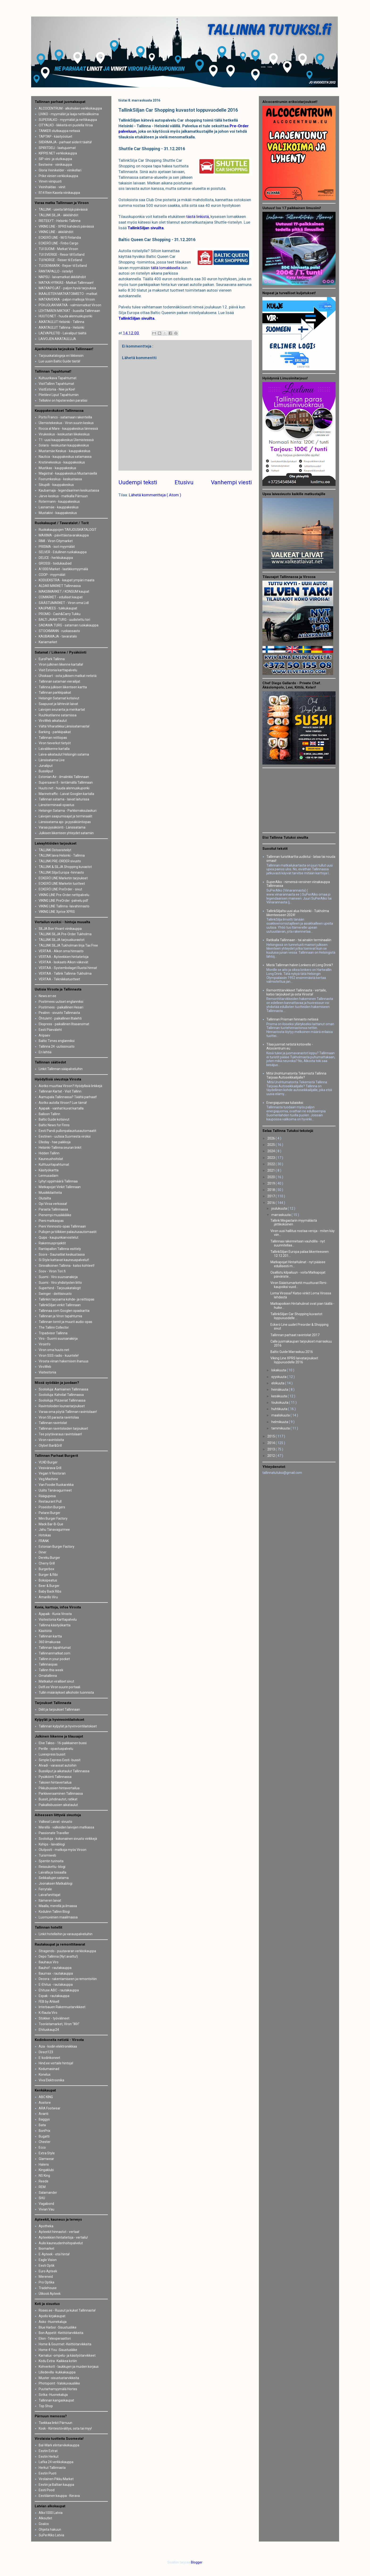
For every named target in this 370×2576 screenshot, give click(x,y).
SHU (42, 2198)
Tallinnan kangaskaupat (56, 2400)
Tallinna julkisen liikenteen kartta (63, 687)
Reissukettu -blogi (52, 1867)
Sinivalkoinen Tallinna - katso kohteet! (66, 1265)
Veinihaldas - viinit (52, 187)
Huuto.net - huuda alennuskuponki (64, 788)
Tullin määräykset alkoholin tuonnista (66, 1692)
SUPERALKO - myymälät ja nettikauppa (68, 120)
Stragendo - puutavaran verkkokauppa (67, 1951)
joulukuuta (279, 1208)
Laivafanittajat (49, 1895)
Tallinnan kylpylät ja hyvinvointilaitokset (68, 1726)
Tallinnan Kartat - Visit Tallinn (60, 1091)
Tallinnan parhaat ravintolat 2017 (295, 1335)
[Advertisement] (297, 799)
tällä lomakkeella (165, 267)
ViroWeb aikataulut (53, 721)
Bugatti (44, 2136)
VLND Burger (48, 1462)
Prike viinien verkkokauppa (58, 176)
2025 (271, 1145)
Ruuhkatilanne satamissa (57, 715)
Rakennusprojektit (52, 1243)
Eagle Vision (48, 2260)
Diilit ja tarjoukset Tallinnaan (59, 1709)
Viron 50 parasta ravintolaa (59, 1417)
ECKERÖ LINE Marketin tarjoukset (63, 878)
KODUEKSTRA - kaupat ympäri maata (66, 580)
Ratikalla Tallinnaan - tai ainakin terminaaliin (298, 940)
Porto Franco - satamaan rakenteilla (65, 417)
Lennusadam (48, 1175)
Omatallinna (48, 1676)
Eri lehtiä (45, 1052)
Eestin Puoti (47, 2473)
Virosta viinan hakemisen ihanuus (63, 1361)
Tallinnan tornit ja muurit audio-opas (65, 1322)
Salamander (48, 2192)
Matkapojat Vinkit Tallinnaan (60, 1187)
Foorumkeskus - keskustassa (60, 479)
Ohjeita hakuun (50, 2529)
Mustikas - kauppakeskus (57, 468)
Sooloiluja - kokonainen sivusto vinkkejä (68, 1839)
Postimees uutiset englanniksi (61, 1001)
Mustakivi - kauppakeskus (58, 513)
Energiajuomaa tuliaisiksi (284, 1103)
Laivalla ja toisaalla (52, 1872)
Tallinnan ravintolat (53, 1423)
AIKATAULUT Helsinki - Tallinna (61, 322)
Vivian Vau (46, 2209)
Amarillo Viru (48, 1597)
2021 (271, 1170)
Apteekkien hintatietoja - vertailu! (63, 2237)
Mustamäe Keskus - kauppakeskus (64, 451)
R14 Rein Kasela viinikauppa (59, 193)
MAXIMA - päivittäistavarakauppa (64, 535)
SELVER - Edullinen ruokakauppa (63, 552)
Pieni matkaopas (51, 1221)
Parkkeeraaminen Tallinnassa (61, 1793)
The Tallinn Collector (54, 1327)
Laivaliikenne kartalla (54, 749)
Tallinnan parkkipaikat (55, 692)
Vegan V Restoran (52, 1473)
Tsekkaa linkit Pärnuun (55, 2423)
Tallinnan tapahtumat (55, 1647)
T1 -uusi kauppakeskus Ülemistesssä (66, 440)
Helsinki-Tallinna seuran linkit (60, 1147)
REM (42, 2187)
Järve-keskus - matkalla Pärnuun (63, 496)
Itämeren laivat (50, 1900)
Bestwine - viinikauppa (55, 164)
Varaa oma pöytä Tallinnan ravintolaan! (68, 1412)
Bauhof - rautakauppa (55, 1968)
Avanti (43, 2114)
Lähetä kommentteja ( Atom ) (155, 495)
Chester (44, 2142)
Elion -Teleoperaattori (55, 2338)
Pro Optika (46, 2282)
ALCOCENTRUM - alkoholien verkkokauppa (70, 108)
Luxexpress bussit (52, 1754)
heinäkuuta (280, 1389)
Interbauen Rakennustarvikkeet (62, 2007)
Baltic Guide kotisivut (54, 1119)
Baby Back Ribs (50, 1591)
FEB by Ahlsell (49, 2001)
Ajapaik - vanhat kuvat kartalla (61, 1108)
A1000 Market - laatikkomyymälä (63, 569)
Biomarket (46, 2248)
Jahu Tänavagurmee (54, 1529)
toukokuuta (280, 1402)
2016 (271, 1203)
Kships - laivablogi (52, 1844)
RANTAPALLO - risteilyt (56, 271)
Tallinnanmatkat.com (54, 1653)
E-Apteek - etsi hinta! (54, 2254)
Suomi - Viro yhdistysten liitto (60, 1282)
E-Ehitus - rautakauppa (56, 1984)
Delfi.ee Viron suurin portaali (59, 1687)
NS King (44, 2175)
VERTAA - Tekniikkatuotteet (59, 979)
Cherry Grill (47, 1563)
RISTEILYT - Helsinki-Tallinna (59, 221)
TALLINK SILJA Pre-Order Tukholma (65, 934)
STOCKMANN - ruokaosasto (59, 631)
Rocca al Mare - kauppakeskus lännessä (68, 428)
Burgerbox (46, 1569)
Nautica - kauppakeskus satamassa (65, 457)
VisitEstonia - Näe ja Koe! (57, 389)
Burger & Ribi (48, 1575)
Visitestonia (47, 1372)
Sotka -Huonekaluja (53, 2395)
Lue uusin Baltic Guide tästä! (59, 361)
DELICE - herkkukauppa (56, 558)
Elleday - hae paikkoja (55, 1142)
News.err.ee (47, 996)
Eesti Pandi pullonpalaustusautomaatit (67, 1131)
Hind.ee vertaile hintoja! (56, 2063)
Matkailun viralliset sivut (56, 1681)
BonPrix (44, 2131)
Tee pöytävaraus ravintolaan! (60, 1434)
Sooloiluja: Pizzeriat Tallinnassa (62, 1400)
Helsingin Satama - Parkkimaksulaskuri (68, 810)
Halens (44, 2164)
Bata (42, 2125)
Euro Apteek (48, 2271)
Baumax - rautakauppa (56, 1973)
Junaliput (46, 766)
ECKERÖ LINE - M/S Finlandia (60, 237)
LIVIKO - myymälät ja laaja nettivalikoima (69, 114)
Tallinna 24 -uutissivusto (57, 1046)
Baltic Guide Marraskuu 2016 (291, 1352)
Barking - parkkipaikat (55, 732)
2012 (271, 1456)
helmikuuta (280, 1422)
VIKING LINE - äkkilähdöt (56, 232)
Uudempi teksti (137, 482)
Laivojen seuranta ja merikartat (62, 709)
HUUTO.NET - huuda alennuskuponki (65, 316)
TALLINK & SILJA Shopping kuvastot (65, 867)
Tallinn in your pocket (54, 1659)
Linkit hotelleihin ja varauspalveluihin (65, 1934)
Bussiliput (46, 771)
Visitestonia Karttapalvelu (58, 1619)
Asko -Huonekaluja (53, 2322)
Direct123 (46, 2052)
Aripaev (44, 1035)
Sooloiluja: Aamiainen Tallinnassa (63, 1389)
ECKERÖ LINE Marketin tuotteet (62, 883)
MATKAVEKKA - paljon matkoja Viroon (67, 299)
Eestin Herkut (49, 2456)
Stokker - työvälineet (54, 2018)
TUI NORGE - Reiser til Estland (60, 260)
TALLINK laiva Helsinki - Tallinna (62, 855)
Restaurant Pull (50, 1501)
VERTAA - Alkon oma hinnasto (61, 951)
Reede (43, 2181)
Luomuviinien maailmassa (58, 1917)
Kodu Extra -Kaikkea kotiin (58, 2361)
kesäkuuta (279, 1396)
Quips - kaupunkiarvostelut (58, 1237)
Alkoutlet (45, 2518)
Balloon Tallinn (49, 1114)
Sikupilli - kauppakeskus (56, 485)
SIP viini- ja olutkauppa (55, 159)
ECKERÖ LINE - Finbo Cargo (58, 243)
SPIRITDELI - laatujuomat (57, 148)
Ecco (42, 2147)
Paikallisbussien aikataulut (58, 1805)
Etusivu (184, 482)
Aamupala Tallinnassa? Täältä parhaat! (68, 1097)
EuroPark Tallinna (52, 659)
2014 (271, 1443)
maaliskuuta (280, 1415)
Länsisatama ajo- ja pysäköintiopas (65, 822)
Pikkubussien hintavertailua (59, 1788)
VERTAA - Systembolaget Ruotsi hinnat (68, 968)
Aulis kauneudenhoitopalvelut (61, 2243)
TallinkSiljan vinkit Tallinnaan (60, 1305)
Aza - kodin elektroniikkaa (58, 2046)
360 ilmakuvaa (49, 1642)
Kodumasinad (49, 2069)
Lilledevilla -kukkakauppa (57, 2372)
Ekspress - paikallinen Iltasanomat (64, 1024)
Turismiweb (47, 1855)
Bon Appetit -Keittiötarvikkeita (61, 2333)
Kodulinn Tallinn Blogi (54, 1911)
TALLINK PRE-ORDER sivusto (60, 861)
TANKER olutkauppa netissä (59, 131)
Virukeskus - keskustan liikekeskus (64, 434)
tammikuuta (280, 1428)
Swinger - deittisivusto (55, 1294)
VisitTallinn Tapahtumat (56, 384)
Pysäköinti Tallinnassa (55, 1777)
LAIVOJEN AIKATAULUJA (57, 339)
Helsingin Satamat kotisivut (59, 698)
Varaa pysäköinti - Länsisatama (62, 827)
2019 (271, 1183)
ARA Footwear (49, 2108)
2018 (271, 1190)
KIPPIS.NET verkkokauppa (58, 153)
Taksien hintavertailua (55, 1782)
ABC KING (46, 2097)
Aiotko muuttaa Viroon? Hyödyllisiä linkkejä (70, 1086)
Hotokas (45, 1535)
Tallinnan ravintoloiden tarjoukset (63, 1428)
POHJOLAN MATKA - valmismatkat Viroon (70, 305)
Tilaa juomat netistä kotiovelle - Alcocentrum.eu (289, 1046)
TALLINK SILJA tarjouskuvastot (61, 940)
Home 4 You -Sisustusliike (58, 2350)
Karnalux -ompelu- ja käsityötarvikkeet (67, 2355)
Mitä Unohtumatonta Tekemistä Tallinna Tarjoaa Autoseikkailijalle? (296, 1075)
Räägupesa (47, 1496)
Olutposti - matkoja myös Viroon (62, 1850)
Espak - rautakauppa (54, 1996)
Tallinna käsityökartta (55, 1625)
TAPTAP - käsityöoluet (55, 136)
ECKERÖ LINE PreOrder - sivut (60, 889)
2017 (271, 1196)
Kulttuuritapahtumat (54, 1164)
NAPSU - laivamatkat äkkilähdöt (62, 277)
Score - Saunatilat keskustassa (62, 1254)
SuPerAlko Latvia (51, 2535)
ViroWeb (45, 1367)
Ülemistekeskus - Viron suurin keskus (66, 423)
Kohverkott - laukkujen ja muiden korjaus (69, 2366)
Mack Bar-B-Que (51, 1524)
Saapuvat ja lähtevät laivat (58, 704)
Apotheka (46, 2226)
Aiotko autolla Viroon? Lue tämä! (63, 1103)
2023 (271, 1158)
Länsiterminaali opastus (56, 805)
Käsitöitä (45, 1631)
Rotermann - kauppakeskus (59, 501)
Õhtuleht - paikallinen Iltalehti (60, 1018)
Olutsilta (45, 1198)
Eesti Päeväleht (50, 1030)
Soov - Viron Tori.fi (52, 1271)
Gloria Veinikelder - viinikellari (60, 170)
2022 (271, 1164)
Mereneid (46, 2276)
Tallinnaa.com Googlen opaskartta (64, 1311)
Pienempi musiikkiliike (55, 1215)
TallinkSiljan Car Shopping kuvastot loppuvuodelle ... (296, 1316)
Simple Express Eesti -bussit (59, 1760)
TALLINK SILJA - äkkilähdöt (58, 215)
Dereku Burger (49, 1558)
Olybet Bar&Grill (50, 1445)
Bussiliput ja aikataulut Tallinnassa (64, 1771)
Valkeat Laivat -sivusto (55, 1822)
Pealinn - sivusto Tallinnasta (59, 1013)
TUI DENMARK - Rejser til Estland (63, 266)
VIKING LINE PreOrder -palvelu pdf (63, 900)
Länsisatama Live (52, 760)
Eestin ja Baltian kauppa (56, 2485)
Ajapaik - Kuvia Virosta (55, 1614)
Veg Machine (48, 1479)
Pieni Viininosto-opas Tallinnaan (62, 1226)
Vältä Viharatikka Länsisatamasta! (64, 726)
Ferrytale (45, 1889)
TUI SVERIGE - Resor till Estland (61, 254)
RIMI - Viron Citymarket (56, 541)
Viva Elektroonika (51, 2080)
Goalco (44, 2524)
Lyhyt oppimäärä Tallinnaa (58, 1181)
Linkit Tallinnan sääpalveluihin (61, 1069)
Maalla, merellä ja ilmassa (58, 1906)
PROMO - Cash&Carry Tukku (59, 614)
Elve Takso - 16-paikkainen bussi (63, 1743)
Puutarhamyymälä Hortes (58, 2389)
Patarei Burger (49, 1513)
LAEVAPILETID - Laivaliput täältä (62, 333)
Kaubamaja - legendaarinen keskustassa (69, 490)
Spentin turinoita (51, 1861)
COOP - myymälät (52, 575)
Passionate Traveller (54, 1833)
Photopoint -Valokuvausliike (59, 2383)
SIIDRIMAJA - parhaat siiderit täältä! (65, 142)
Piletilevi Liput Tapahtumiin (59, 395)
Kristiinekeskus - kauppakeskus (62, 462)
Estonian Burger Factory (56, 1546)
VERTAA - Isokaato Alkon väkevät (63, 962)
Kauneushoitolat (51, 1159)
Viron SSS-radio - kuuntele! (59, 1355)
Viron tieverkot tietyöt (55, 743)
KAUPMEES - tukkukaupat (58, 608)
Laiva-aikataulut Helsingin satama (64, 754)
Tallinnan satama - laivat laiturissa (64, 799)
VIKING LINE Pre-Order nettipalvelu (64, 895)
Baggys (44, 2119)
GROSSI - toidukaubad (55, 563)
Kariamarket (48, 642)
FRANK (44, 1541)
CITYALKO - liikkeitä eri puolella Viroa (66, 125)
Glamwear (46, 2159)
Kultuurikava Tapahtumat (57, 378)
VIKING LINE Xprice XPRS (57, 912)
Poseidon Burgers (52, 1507)
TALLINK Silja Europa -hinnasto (61, 872)
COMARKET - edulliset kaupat (61, 597)
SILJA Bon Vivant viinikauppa (60, 929)
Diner (42, 1552)
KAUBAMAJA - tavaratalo (58, 636)
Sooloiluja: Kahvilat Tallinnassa (61, 1395)
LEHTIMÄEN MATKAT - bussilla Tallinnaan (69, 311)
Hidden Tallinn (49, 1153)
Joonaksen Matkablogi (55, 1883)
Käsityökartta (49, 1170)
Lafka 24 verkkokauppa (56, 2462)
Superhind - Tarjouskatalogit (60, 1288)
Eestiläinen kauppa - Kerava (59, 2496)
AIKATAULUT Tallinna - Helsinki (61, 327)
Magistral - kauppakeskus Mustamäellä (68, 473)
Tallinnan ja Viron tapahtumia (60, 1316)
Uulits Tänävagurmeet (55, 1490)
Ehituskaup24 (49, 2030)
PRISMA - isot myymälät (57, 546)
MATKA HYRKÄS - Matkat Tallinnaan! (66, 283)
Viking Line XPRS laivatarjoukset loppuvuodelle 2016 (294, 1360)
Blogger (196, 2562)
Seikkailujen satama (54, 1878)
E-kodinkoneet (49, 2058)
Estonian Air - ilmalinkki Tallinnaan (64, 777)
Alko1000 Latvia (51, 2513)
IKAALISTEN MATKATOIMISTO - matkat (68, 294)
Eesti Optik (47, 2265)
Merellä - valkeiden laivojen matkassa (66, 1827)
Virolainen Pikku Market (56, 2479)
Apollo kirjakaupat (52, 2316)
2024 (271, 1151)
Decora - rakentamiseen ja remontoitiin (68, 1979)
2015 (271, 1436)
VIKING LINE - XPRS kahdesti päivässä (66, 226)
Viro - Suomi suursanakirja (58, 1338)
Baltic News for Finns (54, 1125)
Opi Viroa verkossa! (53, 1204)
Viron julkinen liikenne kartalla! (61, 664)
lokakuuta (279, 1370)
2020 (271, 1177)
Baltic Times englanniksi (57, 1041)
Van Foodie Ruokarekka (56, 1485)
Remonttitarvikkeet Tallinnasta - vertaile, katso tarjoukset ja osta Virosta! (296, 992)
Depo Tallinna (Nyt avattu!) (58, 1956)
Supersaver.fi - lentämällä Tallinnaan (66, 782)
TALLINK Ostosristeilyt (55, 850)
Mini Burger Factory (53, 1518)
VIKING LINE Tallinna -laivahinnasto (64, 906)
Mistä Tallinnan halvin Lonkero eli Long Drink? (299, 965)
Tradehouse (48, 2288)
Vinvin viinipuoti (50, 181)
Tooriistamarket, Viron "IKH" (59, 2024)
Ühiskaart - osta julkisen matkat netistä (68, 676)
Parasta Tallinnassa (53, 1209)
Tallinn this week (51, 1670)
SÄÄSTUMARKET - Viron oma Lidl (64, 603)
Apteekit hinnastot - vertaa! (59, 2232)
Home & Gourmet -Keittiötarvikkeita (65, 2344)
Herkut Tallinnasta (52, 2468)
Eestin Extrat (48, 2451)
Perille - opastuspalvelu (56, 1749)
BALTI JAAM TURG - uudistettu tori (64, 619)
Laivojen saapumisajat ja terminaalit (65, 816)
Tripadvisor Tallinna (53, 1333)
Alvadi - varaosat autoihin (57, 1765)
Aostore (45, 2102)
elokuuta (278, 1383)
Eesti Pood (47, 2490)
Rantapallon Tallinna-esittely (60, 1249)
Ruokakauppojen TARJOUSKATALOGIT (68, 529)
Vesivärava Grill (50, 1468)
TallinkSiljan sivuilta (146, 227)
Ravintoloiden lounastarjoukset (62, 1406)
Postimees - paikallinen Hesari (61, 1007)
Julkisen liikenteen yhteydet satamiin (66, 833)
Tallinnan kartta (50, 1636)
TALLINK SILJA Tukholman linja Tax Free (68, 945)
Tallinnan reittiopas (53, 738)
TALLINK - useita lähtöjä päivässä (63, 209)
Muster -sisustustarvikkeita (59, 2378)
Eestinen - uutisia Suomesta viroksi (65, 1136)
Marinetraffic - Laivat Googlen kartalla (66, 794)
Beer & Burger (49, 1586)
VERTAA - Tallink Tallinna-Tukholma (65, 973)
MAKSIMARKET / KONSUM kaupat (64, 591)
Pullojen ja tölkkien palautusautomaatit (68, 1232)
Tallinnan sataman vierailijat (59, 681)
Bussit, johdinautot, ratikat (58, 1799)
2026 (271, 1138)
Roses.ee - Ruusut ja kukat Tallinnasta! (67, 2310)
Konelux (44, 2074)
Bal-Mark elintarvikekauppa (59, 2445)
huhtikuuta (279, 1409)
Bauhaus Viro (49, 1962)
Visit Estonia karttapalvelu (58, 670)
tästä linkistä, (198, 216)
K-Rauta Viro (48, 2013)
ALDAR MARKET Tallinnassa (60, 586)
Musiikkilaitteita (50, 1192)
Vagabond (46, 2204)
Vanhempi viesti (231, 482)
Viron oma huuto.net (54, 1350)
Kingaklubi (46, 2170)
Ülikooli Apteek (50, 2293)
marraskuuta (281, 1215)
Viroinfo (44, 1344)
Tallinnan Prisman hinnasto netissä (292, 1019)
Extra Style (47, 2153)
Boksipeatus (48, 1580)
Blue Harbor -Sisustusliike (57, 2327)
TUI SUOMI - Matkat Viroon (58, 249)
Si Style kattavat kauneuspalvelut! (64, 1260)
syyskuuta (279, 1377)
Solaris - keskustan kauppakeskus (64, 445)
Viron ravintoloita (51, 1440)
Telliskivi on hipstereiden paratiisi (63, 400)
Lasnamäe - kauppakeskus (59, 507)
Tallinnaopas (48, 1664)
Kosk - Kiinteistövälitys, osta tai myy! (65, 2428)
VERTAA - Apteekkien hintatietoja (63, 957)
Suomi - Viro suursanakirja (58, 1277)
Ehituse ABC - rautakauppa (59, 1990)
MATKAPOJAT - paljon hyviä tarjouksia (67, 288)
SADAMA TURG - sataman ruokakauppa (68, 625)
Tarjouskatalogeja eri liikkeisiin (61, 355)
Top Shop (46, 2406)
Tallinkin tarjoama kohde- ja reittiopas (66, 1299)
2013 (271, 1449)
